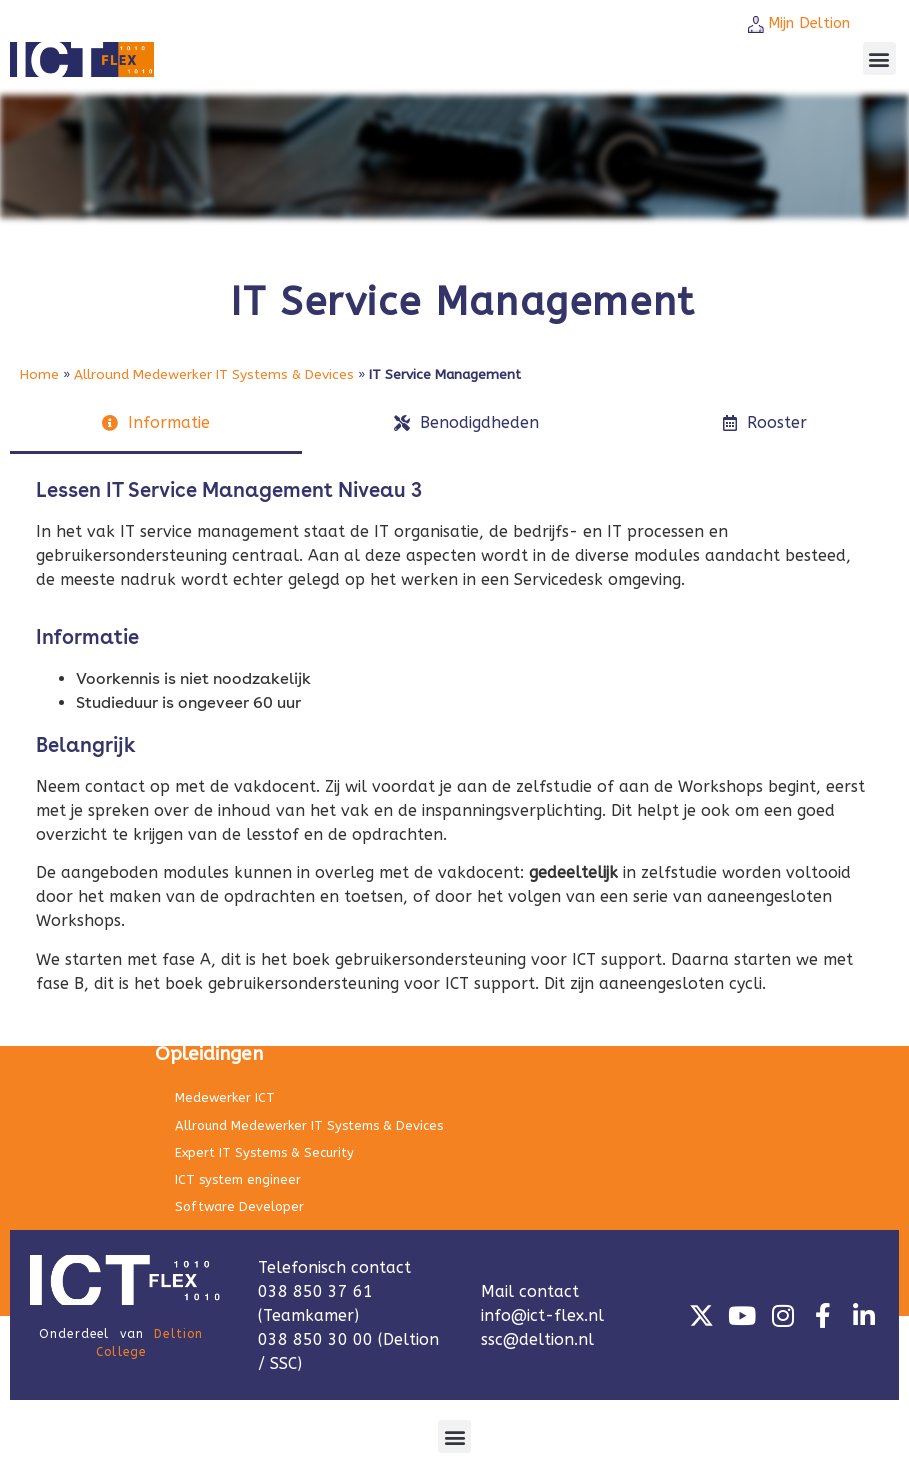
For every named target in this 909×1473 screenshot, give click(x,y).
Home (39, 374)
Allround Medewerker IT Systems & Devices (214, 374)
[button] (879, 58)
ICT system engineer (238, 1179)
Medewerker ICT (225, 1097)
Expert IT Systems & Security (264, 1152)
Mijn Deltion (809, 23)
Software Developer (239, 1206)
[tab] (156, 424)
